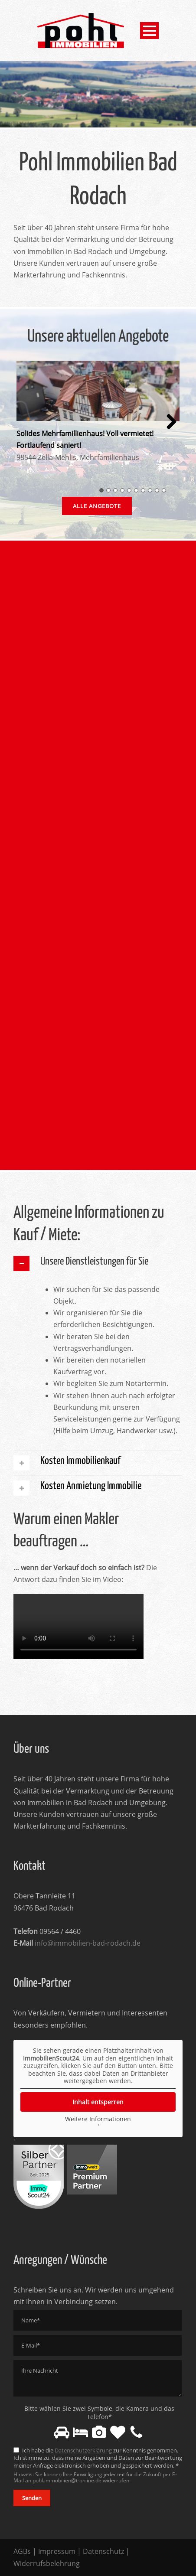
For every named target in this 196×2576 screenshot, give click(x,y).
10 (164, 490)
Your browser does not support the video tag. (78, 1626)
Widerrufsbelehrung (46, 2563)
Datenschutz (103, 2551)
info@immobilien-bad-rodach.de (87, 1943)
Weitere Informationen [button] (98, 2119)
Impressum (56, 2551)
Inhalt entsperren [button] (98, 2101)
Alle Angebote (97, 506)
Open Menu (149, 30)
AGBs (22, 2551)
